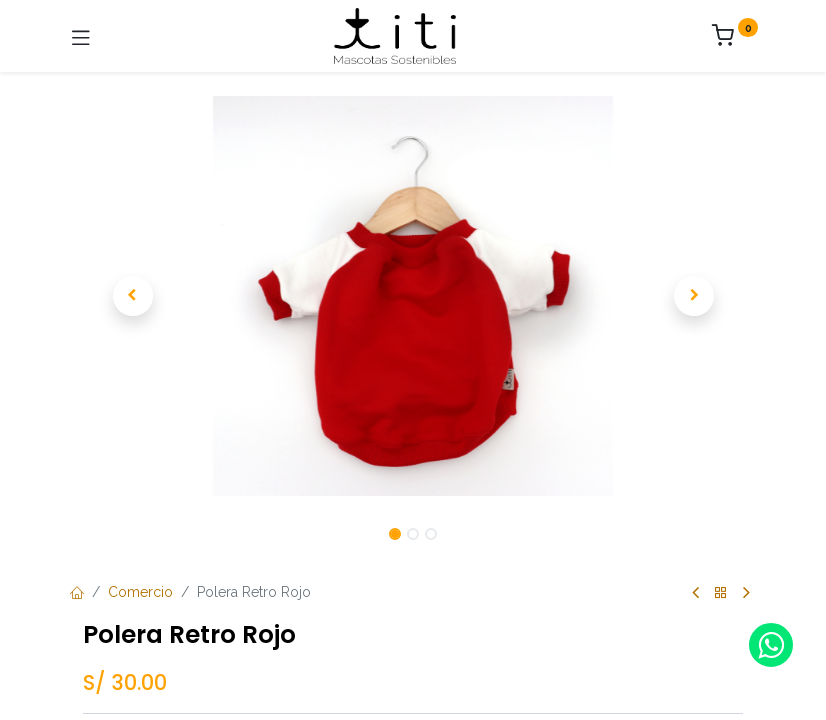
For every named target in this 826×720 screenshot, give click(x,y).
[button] (132, 296)
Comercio (140, 592)
